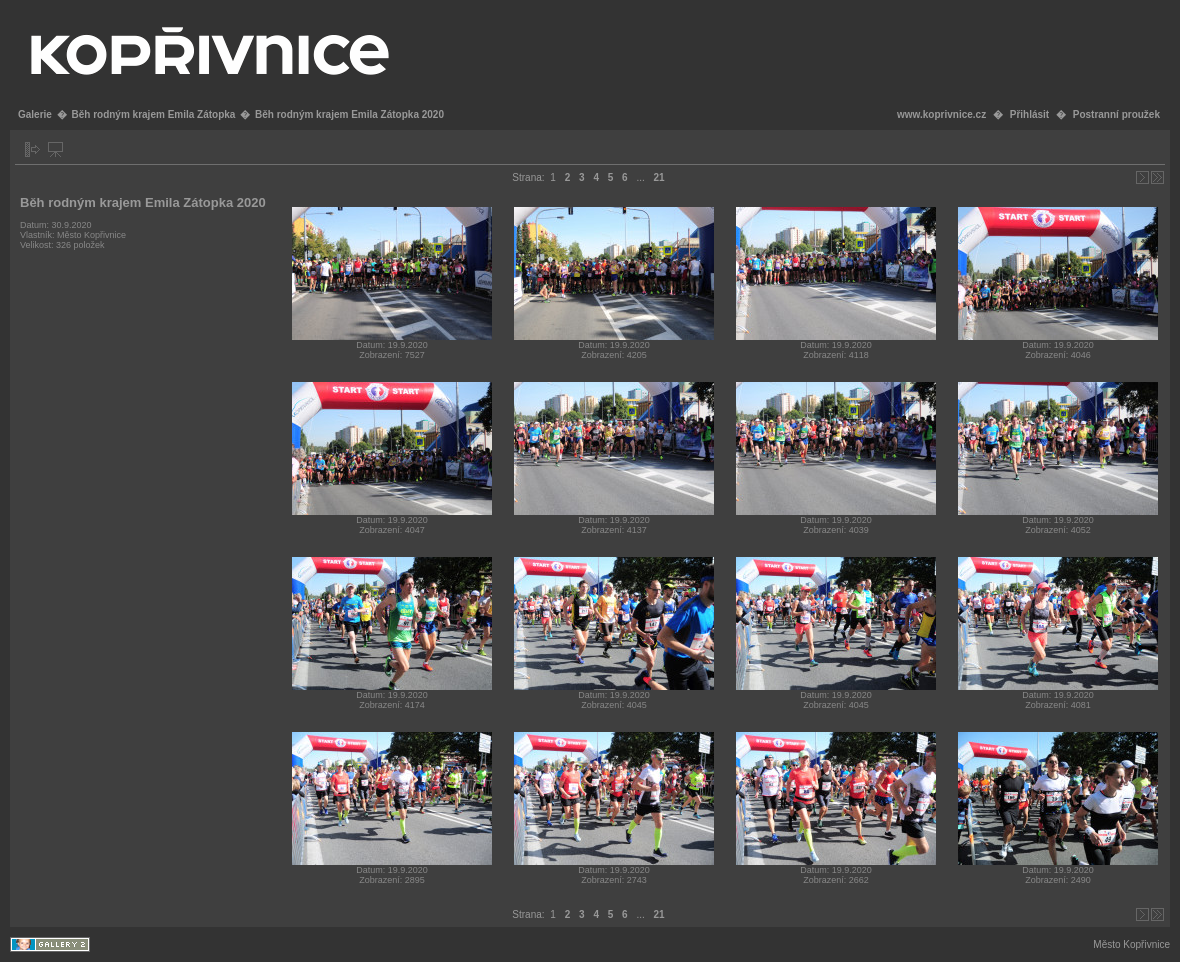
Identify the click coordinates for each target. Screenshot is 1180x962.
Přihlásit (1029, 114)
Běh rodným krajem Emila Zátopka (153, 114)
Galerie (35, 114)
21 (659, 177)
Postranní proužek (1116, 114)
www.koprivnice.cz (941, 114)
